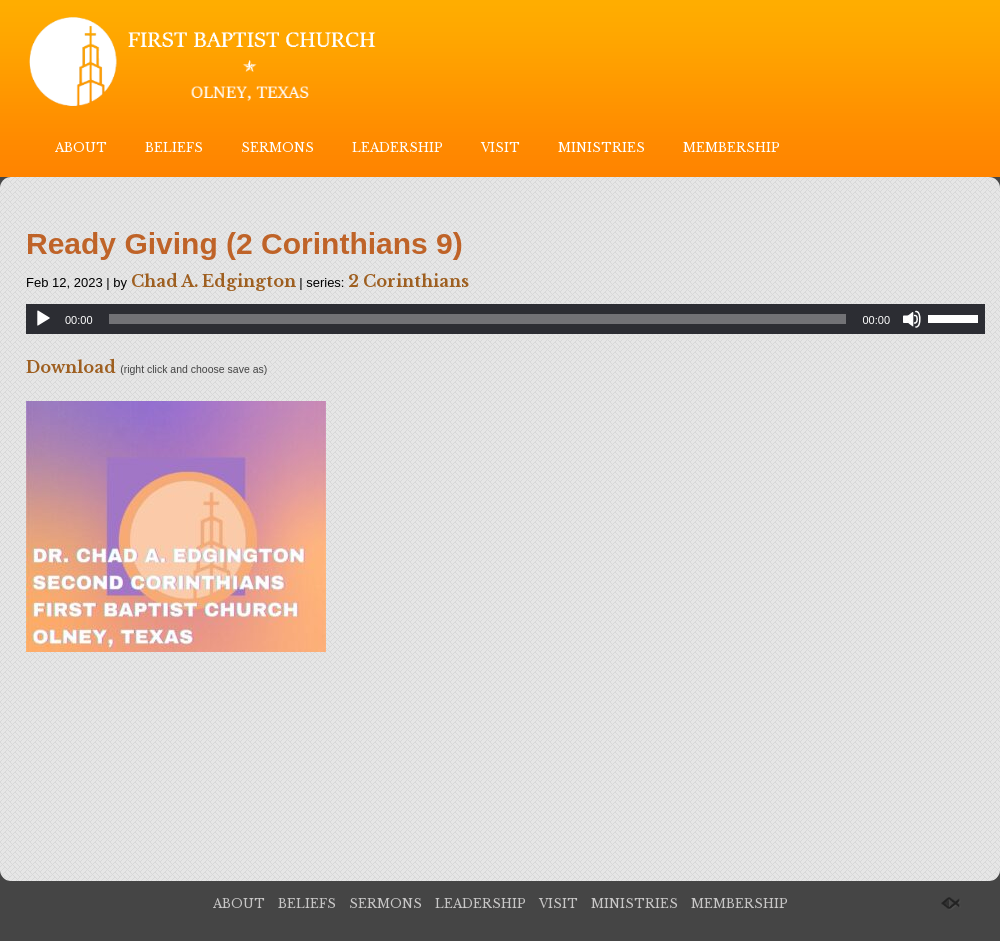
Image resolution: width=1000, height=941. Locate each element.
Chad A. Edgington (213, 281)
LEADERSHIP (397, 147)
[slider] (478, 319)
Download (71, 367)
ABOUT (81, 147)
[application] (505, 319)
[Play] (43, 319)
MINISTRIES (601, 147)
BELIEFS (174, 147)
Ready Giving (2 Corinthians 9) (244, 243)
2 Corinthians (408, 281)
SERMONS (277, 147)
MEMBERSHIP (731, 147)
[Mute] (912, 319)
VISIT (500, 147)
